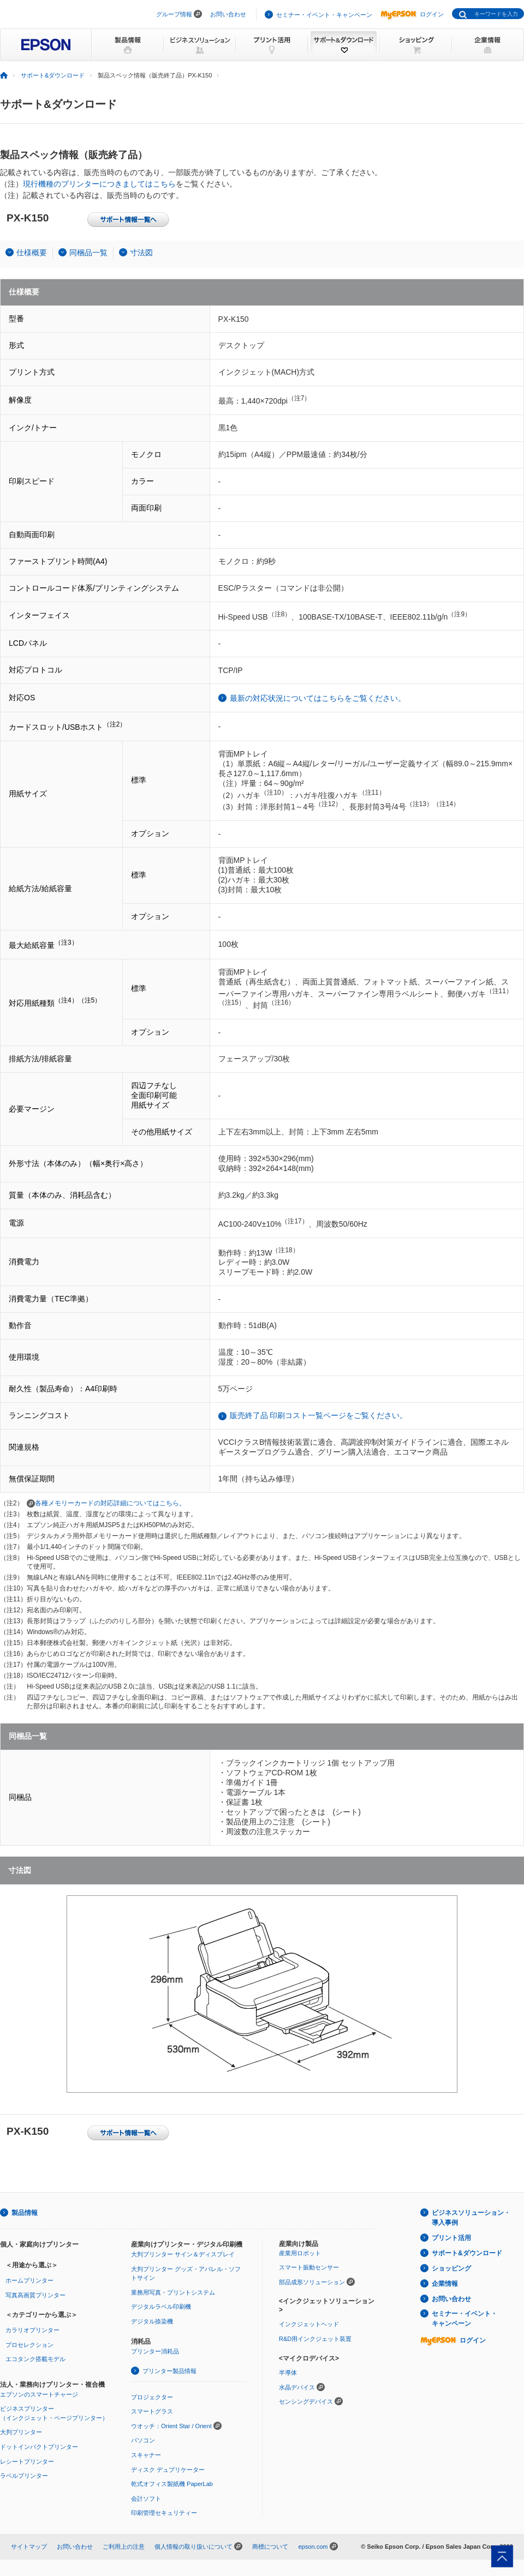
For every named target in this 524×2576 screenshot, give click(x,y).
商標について (270, 2546)
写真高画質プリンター (35, 2295)
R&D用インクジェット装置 (315, 2338)
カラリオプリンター (32, 2330)
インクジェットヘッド (309, 2324)
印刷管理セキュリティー (164, 2512)
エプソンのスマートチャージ (39, 2394)
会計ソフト (146, 2498)
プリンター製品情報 (169, 2371)
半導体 (288, 2372)
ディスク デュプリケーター (168, 2469)
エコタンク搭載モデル (35, 2359)
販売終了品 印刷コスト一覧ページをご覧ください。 (319, 1415)
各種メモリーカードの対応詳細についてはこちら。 (106, 1503)
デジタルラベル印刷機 (161, 2306)
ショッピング (451, 2268)
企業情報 (445, 2283)
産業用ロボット (300, 2253)
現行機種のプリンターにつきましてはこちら (99, 183)
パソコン (143, 2440)
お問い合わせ (228, 14)
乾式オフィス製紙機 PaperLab (172, 2484)
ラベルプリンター (24, 2475)
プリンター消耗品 (155, 2351)
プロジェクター (152, 2397)
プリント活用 (451, 2238)
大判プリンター (21, 2432)
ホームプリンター (29, 2280)
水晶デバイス (297, 2387)
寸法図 (141, 252)
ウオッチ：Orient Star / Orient (171, 2426)
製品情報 (24, 2213)
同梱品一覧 (88, 252)
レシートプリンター (27, 2461)
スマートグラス (152, 2411)
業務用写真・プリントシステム (173, 2292)
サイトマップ (29, 2546)
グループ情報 (174, 14)
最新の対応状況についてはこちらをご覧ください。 (318, 698)
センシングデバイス (306, 2401)
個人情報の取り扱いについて (193, 2546)
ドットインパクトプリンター (39, 2446)
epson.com (312, 2546)
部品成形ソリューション (312, 2282)
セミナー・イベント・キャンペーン (324, 14)
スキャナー (146, 2455)
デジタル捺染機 (152, 2321)
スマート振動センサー (309, 2267)
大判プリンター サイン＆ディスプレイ (183, 2254)
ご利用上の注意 (124, 2546)
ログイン (412, 14)
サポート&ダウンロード (467, 2253)
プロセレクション (29, 2344)
